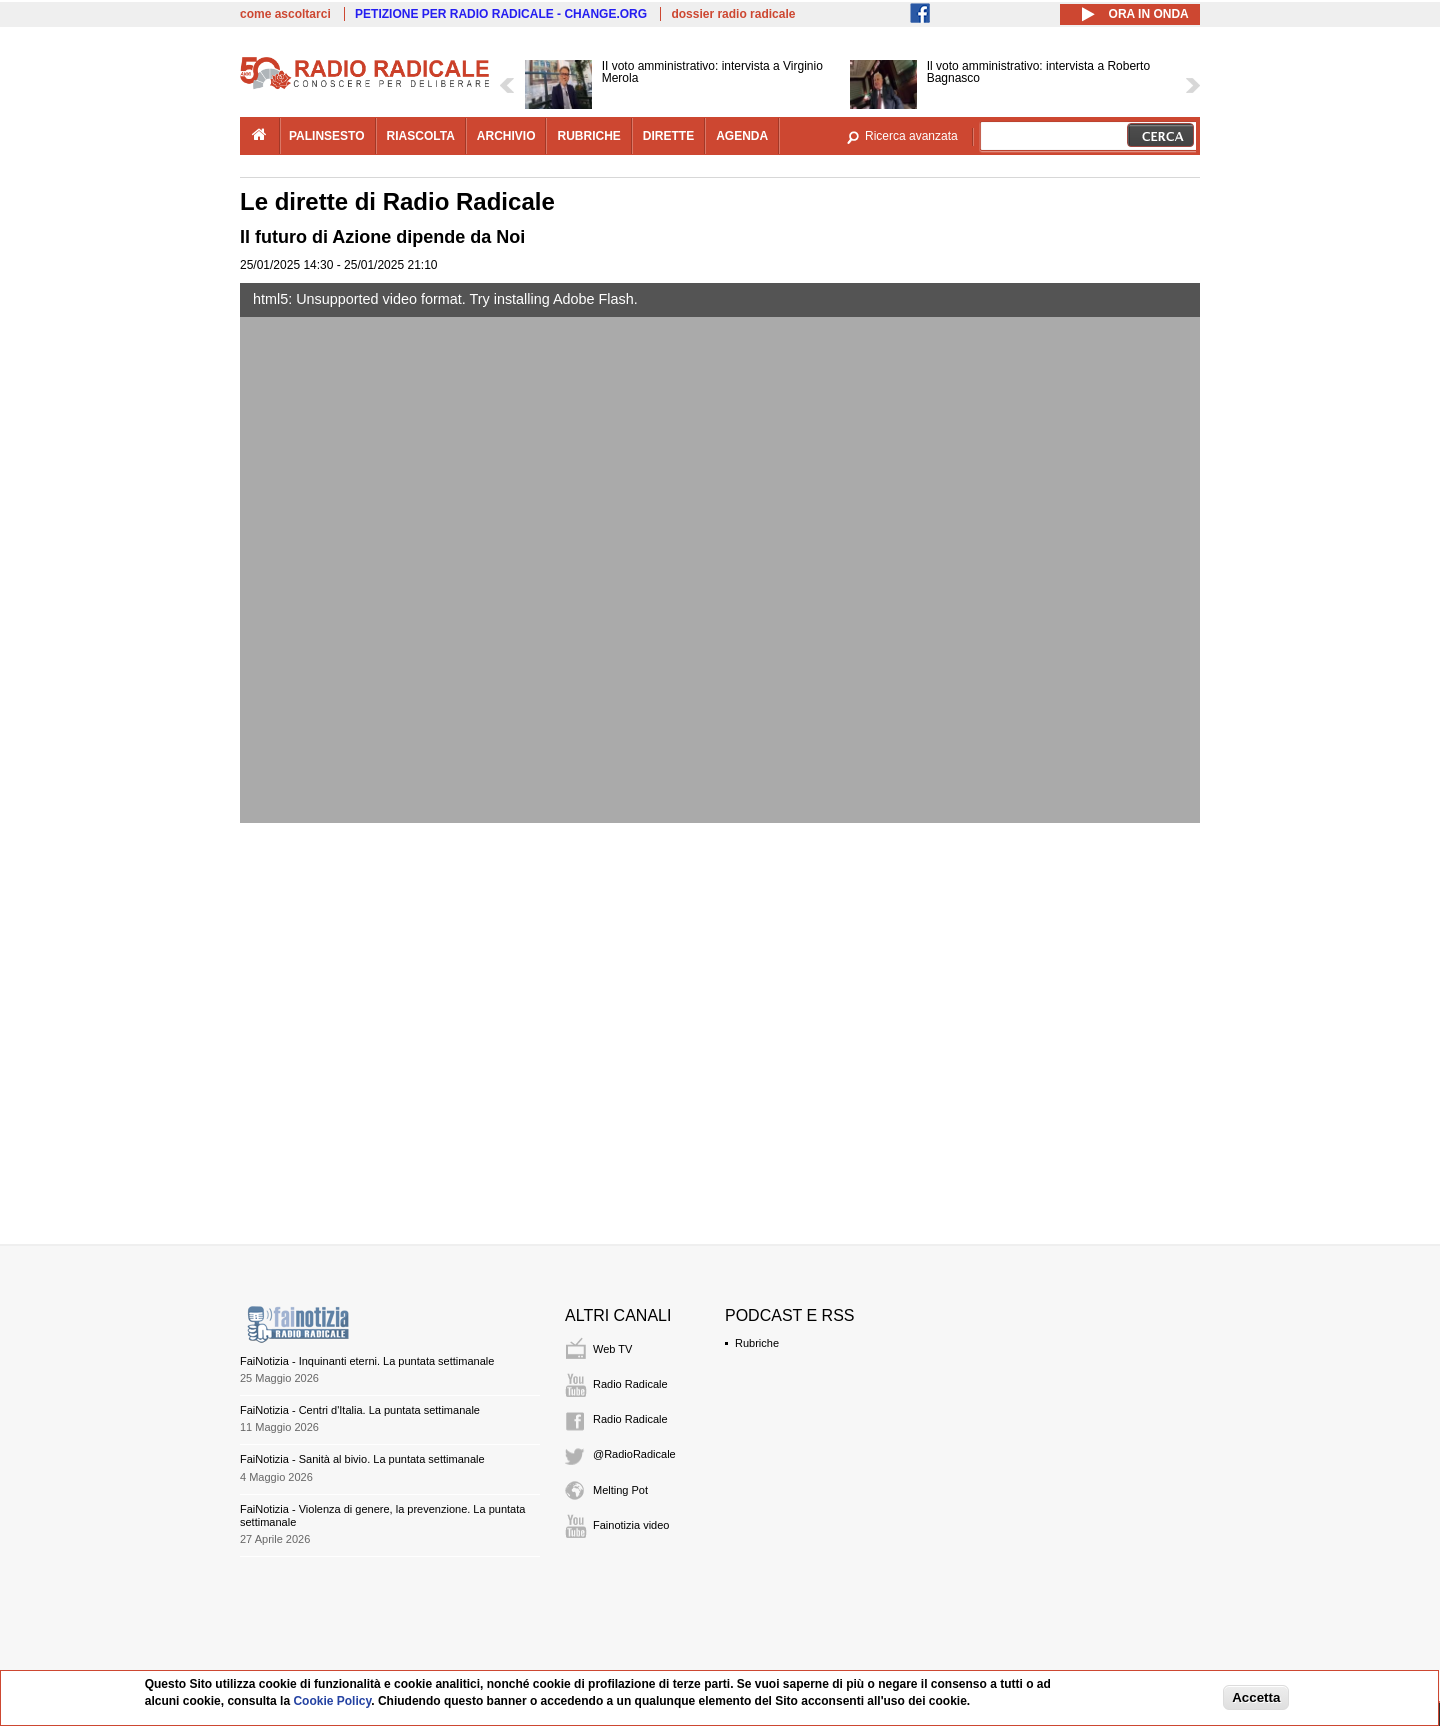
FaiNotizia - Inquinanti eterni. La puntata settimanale (367, 1361)
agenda (742, 136)
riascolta (421, 136)
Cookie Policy (332, 1701)
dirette (668, 136)
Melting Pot (620, 1490)
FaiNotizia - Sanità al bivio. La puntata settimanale (362, 1459)
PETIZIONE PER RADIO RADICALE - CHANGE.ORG (501, 14)
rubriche (588, 136)
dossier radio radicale (733, 14)
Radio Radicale (630, 1384)
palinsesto (327, 136)
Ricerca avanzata (911, 136)
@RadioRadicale (634, 1454)
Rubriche (757, 1343)
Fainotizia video (631, 1525)
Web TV (612, 1349)
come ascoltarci (285, 14)
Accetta (1256, 1697)
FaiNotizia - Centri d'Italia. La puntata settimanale (360, 1410)
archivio (506, 136)
